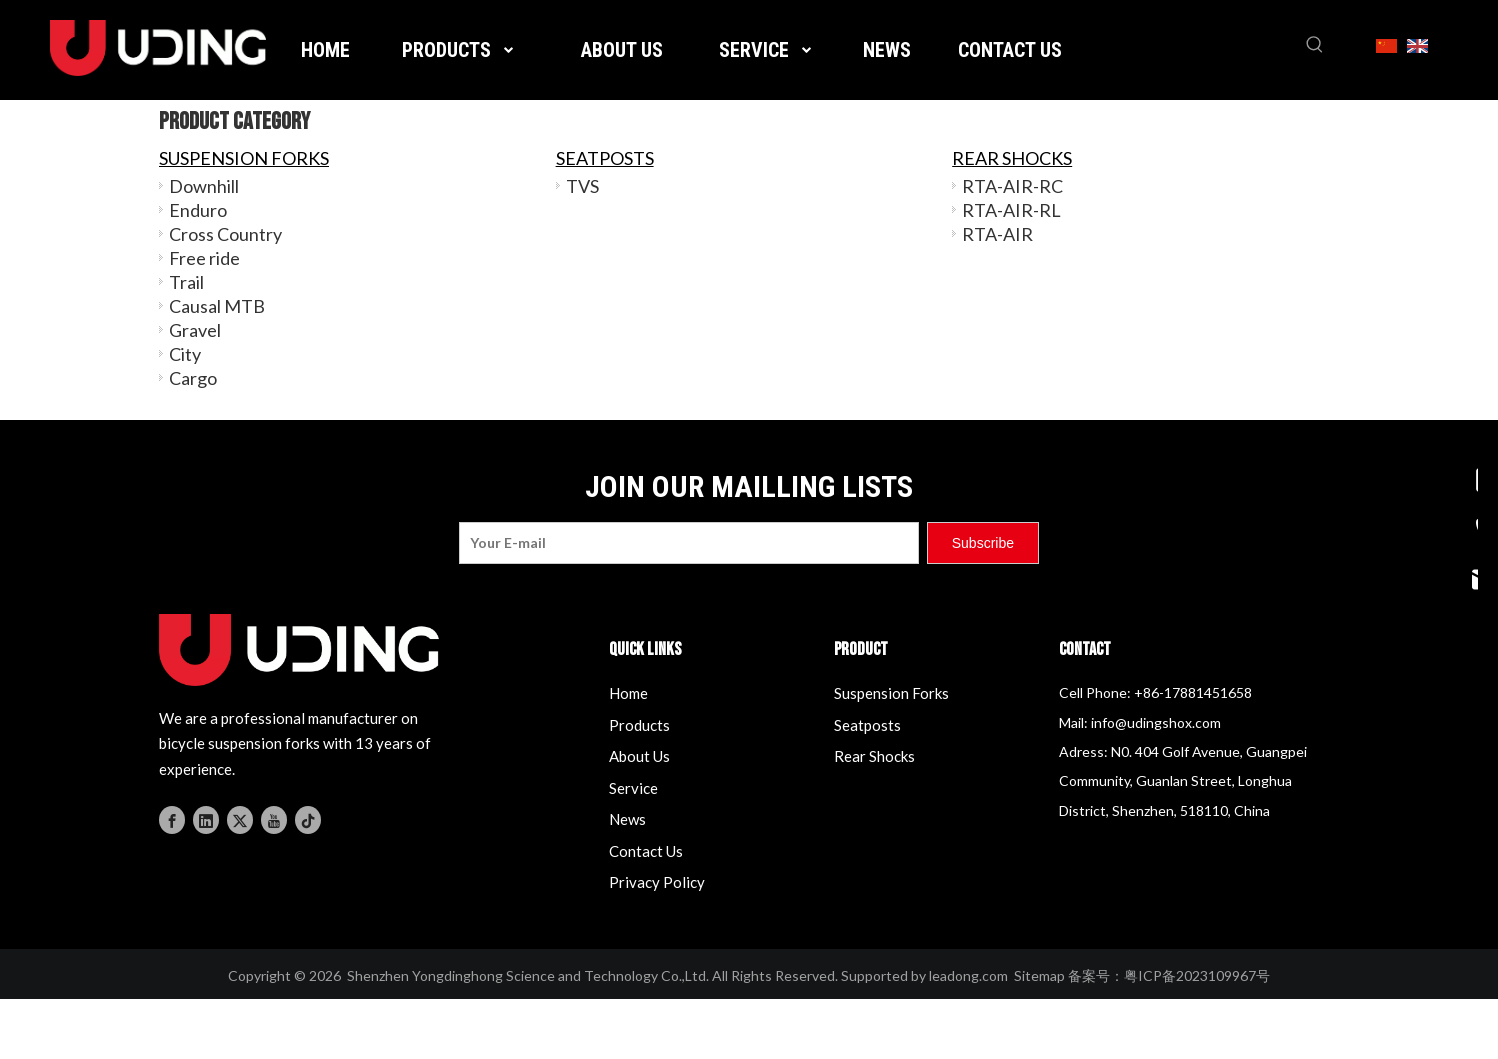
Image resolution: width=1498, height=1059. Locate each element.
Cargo (193, 378)
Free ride (204, 258)
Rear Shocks (874, 756)
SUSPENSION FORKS (244, 158)
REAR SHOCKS (1012, 158)
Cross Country (225, 234)
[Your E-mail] (689, 543)
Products (639, 725)
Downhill (204, 186)
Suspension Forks (891, 693)
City (185, 354)
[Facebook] (172, 817)
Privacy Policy (657, 882)
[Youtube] (274, 817)
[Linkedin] (206, 817)
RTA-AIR (997, 234)
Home (628, 693)
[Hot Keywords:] (1315, 45)
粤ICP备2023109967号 (1197, 975)
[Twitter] (240, 817)
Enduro (198, 210)
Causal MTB (217, 306)
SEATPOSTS (605, 158)
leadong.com (968, 975)
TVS (582, 186)
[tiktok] (308, 817)
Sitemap (1039, 975)
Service (633, 788)
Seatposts (867, 725)
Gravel (195, 330)
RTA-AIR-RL (1011, 210)
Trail (186, 282)
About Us (639, 756)
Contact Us (646, 851)
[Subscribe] (983, 543)
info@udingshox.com (1156, 722)
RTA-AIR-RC (1012, 186)
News (627, 819)
